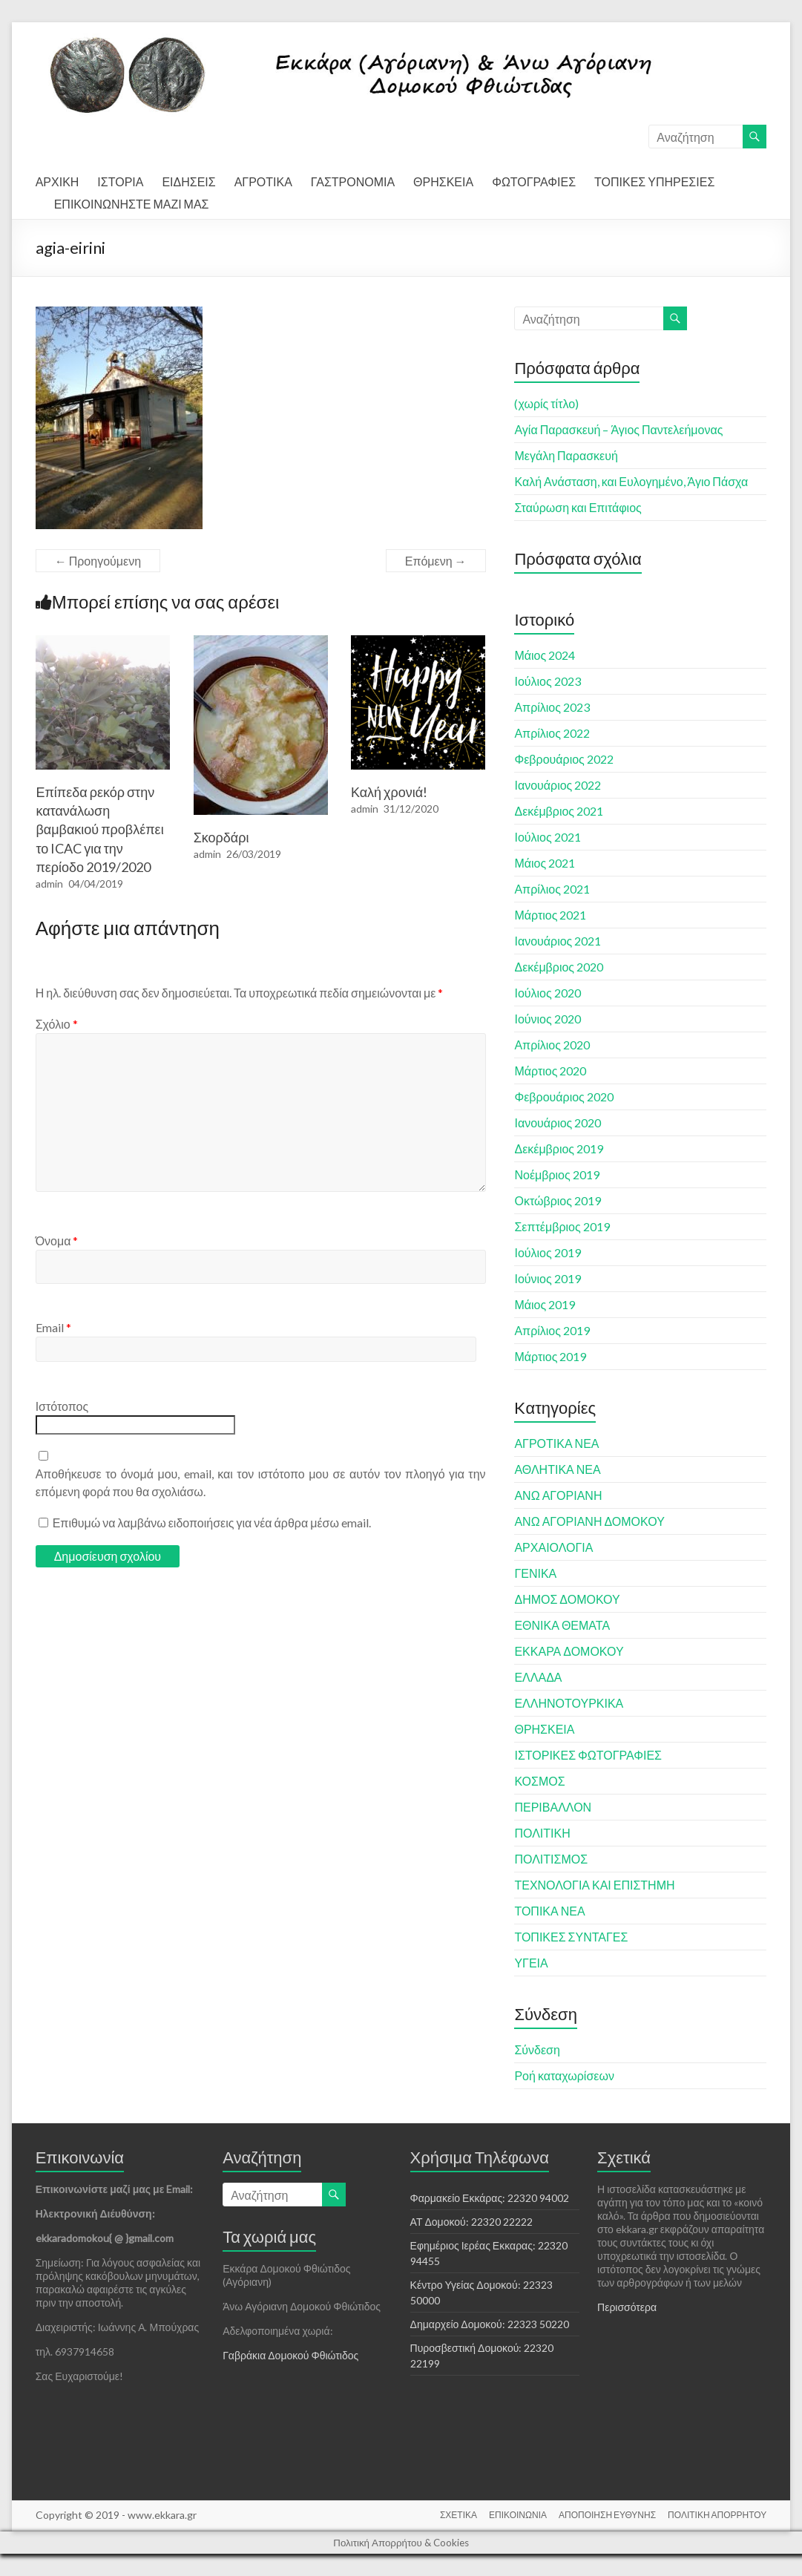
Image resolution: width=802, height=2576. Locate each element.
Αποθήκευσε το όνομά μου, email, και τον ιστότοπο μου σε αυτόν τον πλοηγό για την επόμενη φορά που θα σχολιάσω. (261, 1482)
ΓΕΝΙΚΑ (535, 1573)
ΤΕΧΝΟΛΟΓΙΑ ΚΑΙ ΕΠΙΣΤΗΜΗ (594, 1885)
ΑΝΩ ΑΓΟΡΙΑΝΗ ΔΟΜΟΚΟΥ (589, 1521)
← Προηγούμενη (98, 561)
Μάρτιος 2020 (550, 1070)
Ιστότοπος (62, 1406)
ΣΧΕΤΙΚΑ (458, 2514)
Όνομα (57, 1240)
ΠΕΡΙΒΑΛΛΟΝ (552, 1807)
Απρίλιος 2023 (552, 707)
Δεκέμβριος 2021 (558, 811)
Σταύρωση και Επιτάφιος (577, 507)
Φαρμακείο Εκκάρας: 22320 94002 (490, 2198)
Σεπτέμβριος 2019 (561, 1226)
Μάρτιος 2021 (550, 915)
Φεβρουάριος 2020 (563, 1096)
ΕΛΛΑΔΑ (538, 1677)
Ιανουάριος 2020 (557, 1122)
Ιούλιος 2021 (547, 837)
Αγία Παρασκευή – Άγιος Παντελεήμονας (618, 429)
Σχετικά (624, 2157)
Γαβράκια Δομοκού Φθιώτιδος (290, 2355)
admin (49, 883)
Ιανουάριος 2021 (557, 941)
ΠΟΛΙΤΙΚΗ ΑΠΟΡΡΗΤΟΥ (717, 2514)
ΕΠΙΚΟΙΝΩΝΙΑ (518, 2514)
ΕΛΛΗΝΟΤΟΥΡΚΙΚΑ (568, 1703)
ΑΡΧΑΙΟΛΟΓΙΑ (553, 1547)
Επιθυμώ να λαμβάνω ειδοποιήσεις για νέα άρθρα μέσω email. (212, 1522)
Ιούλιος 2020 (547, 993)
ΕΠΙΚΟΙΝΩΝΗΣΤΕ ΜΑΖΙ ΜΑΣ (131, 204)
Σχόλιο (57, 1024)
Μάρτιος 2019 (550, 1356)
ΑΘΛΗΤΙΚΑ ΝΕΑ (557, 1469)
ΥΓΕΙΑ (531, 1963)
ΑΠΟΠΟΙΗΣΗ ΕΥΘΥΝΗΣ (607, 2514)
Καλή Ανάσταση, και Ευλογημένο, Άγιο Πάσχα (631, 481)
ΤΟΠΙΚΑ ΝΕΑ (549, 1911)
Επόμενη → (436, 561)
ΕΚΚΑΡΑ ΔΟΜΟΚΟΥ (568, 1651)
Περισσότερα (627, 2307)
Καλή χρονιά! (389, 792)
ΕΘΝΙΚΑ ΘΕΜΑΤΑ (562, 1625)
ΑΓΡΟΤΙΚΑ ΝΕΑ (556, 1443)
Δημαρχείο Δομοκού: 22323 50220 (489, 2324)
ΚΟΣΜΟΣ (539, 1781)
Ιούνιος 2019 (547, 1278)
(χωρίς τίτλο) (546, 403)
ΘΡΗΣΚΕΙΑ (443, 181)
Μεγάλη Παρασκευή (565, 455)
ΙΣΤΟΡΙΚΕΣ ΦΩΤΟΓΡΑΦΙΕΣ (588, 1755)
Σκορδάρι (221, 837)
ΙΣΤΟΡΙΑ (120, 181)
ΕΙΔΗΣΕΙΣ (188, 181)
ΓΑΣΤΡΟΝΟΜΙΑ (353, 181)
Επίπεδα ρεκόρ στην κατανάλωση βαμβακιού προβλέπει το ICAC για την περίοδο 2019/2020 (99, 829)
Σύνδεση (536, 2049)
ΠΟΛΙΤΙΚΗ (542, 1833)
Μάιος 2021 (544, 863)
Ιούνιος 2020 (547, 1019)
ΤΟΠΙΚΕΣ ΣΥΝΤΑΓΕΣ (571, 1937)
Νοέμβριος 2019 (556, 1174)
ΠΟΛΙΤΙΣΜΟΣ (551, 1859)
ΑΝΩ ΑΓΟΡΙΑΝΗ (558, 1495)
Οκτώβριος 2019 (557, 1200)
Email (53, 1327)
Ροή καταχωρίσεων (564, 2075)
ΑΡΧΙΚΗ (57, 181)
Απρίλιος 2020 (552, 1045)
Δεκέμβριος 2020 (558, 967)
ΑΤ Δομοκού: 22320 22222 (471, 2221)
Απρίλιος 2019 (552, 1330)
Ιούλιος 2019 (547, 1252)
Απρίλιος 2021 (552, 889)
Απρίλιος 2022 (552, 733)
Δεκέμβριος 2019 (558, 1148)
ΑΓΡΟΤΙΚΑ (263, 181)
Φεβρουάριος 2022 (563, 759)
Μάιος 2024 (544, 655)
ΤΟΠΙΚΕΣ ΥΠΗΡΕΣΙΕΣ (654, 181)
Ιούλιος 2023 (547, 681)
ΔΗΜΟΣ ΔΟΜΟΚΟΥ (566, 1599)
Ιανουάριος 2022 (557, 785)
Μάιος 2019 (544, 1304)
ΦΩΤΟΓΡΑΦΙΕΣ (534, 181)
